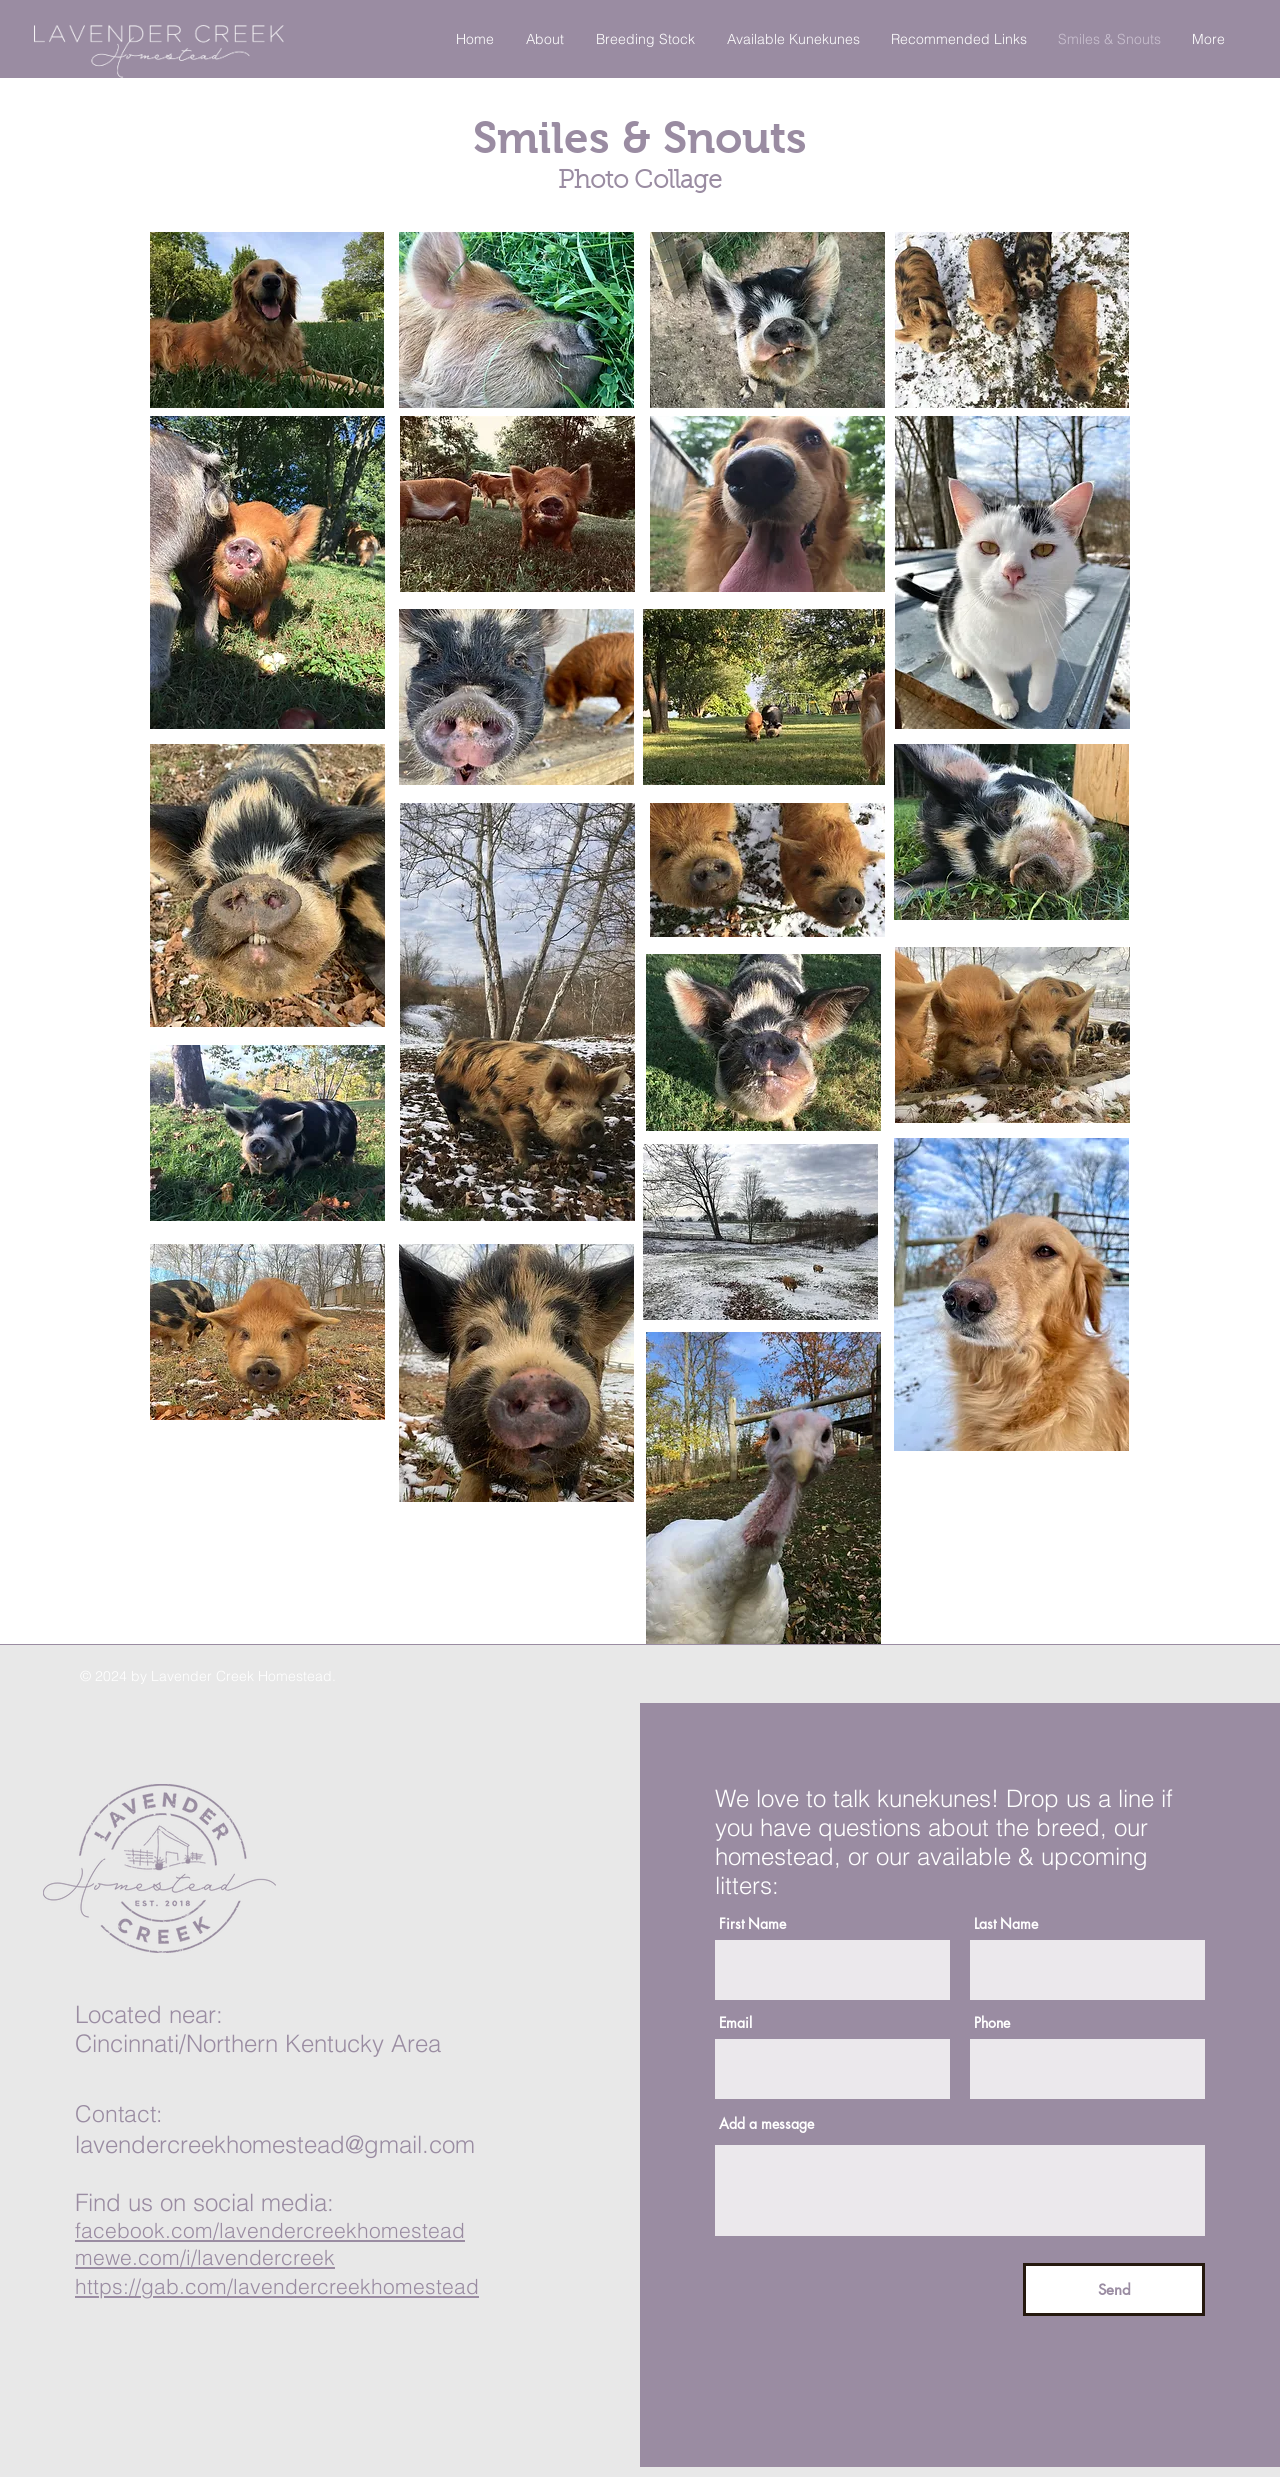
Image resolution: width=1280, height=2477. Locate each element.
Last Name (1006, 1924)
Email (735, 2023)
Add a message (766, 2124)
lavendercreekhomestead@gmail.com (275, 2144)
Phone (992, 2023)
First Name (752, 1924)
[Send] (1114, 2289)
